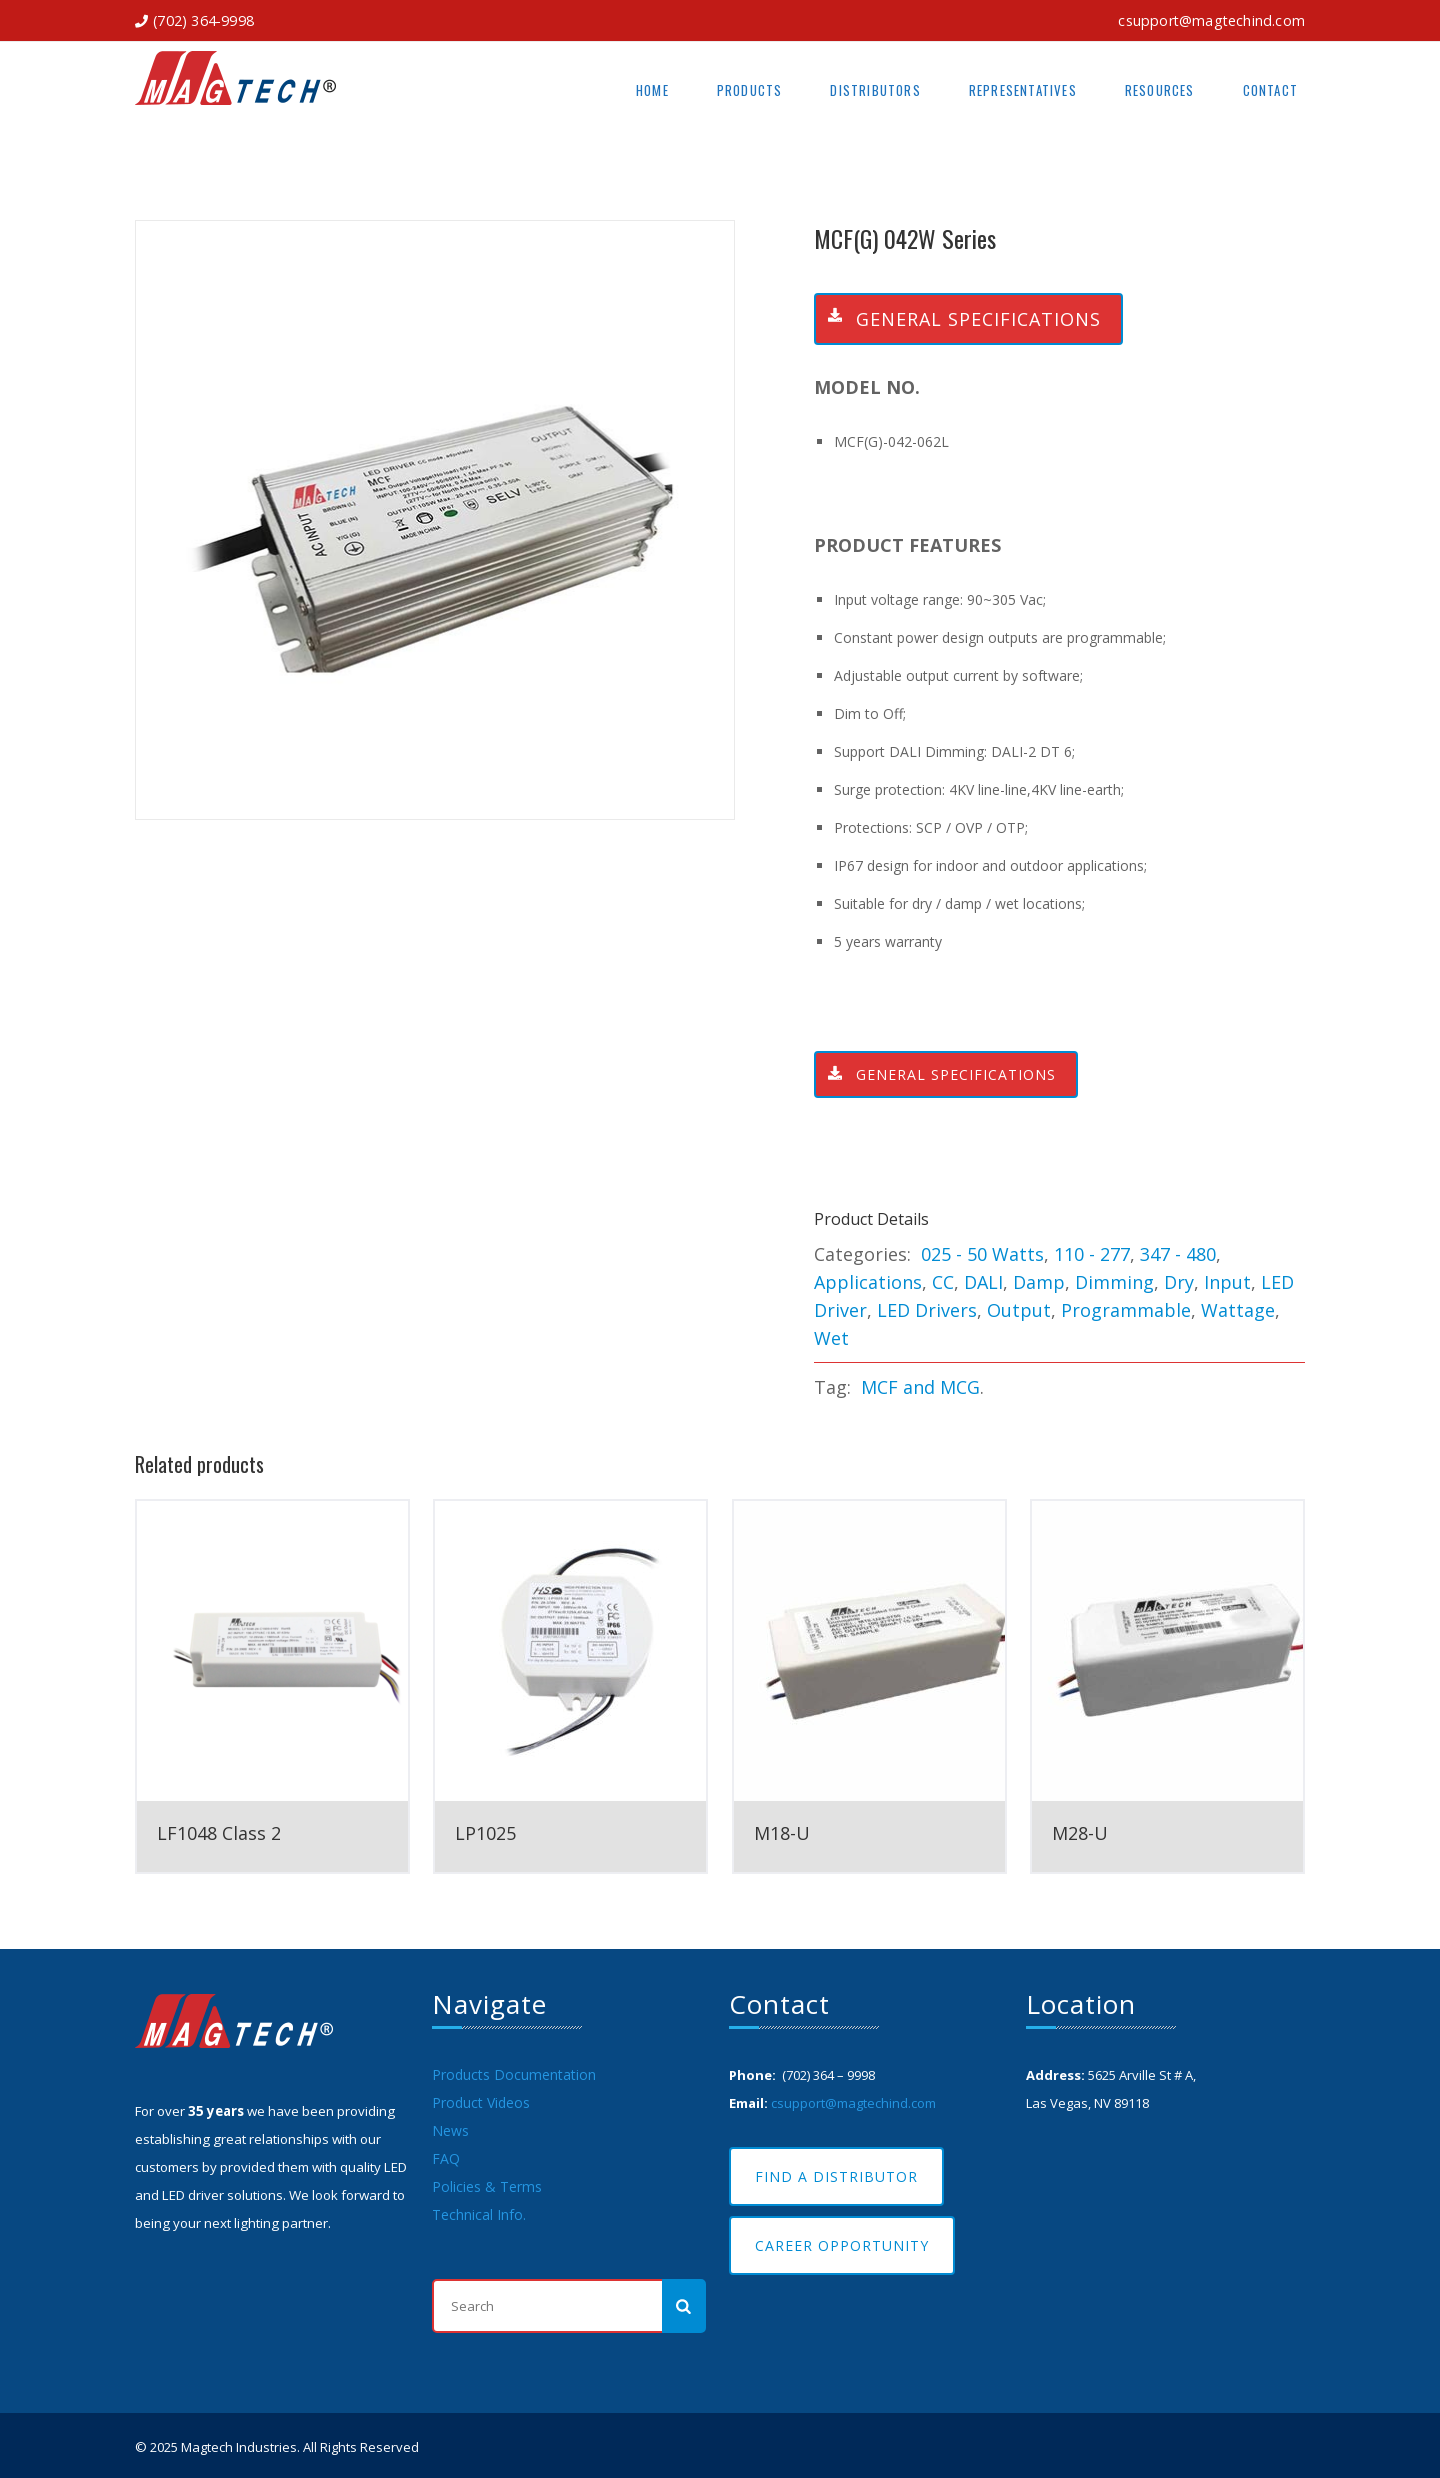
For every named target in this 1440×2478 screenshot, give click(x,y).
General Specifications (958, 319)
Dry (1179, 1282)
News (450, 2130)
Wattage (1238, 1310)
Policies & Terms (487, 2186)
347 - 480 (1178, 1254)
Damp (1039, 1282)
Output (1019, 1310)
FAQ (446, 2158)
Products (750, 90)
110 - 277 (1092, 1254)
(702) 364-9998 (203, 20)
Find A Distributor (836, 2176)
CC (943, 1282)
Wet (831, 1338)
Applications (868, 1282)
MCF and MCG (920, 1387)
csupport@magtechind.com (1211, 20)
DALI (983, 1282)
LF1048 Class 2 (219, 1833)
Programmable (1126, 1310)
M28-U (1080, 1833)
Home (652, 90)
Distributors (875, 90)
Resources (1160, 90)
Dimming (1114, 1282)
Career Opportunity (842, 2245)
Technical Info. (479, 2214)
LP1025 (485, 1833)
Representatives (1023, 90)
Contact (1270, 90)
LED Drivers (927, 1310)
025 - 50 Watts (982, 1254)
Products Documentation (514, 2074)
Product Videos (481, 2102)
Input (1227, 1282)
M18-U (782, 1833)
